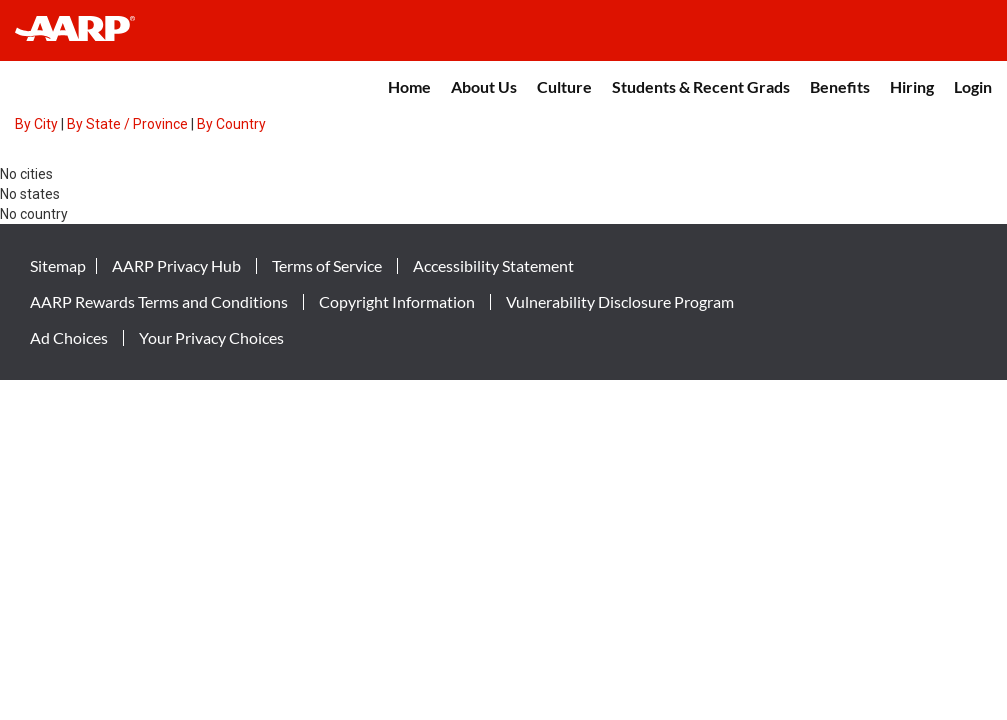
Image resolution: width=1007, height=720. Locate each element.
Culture (564, 86)
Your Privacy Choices (211, 338)
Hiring (912, 86)
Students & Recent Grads (701, 86)
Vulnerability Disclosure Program (620, 302)
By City (36, 124)
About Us (484, 86)
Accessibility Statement (493, 266)
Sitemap (58, 266)
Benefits (840, 86)
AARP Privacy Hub (176, 266)
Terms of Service (327, 266)
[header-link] (84, 30)
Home (409, 86)
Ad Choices (69, 338)
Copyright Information (397, 302)
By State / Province (127, 124)
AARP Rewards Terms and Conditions (159, 302)
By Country (231, 124)
